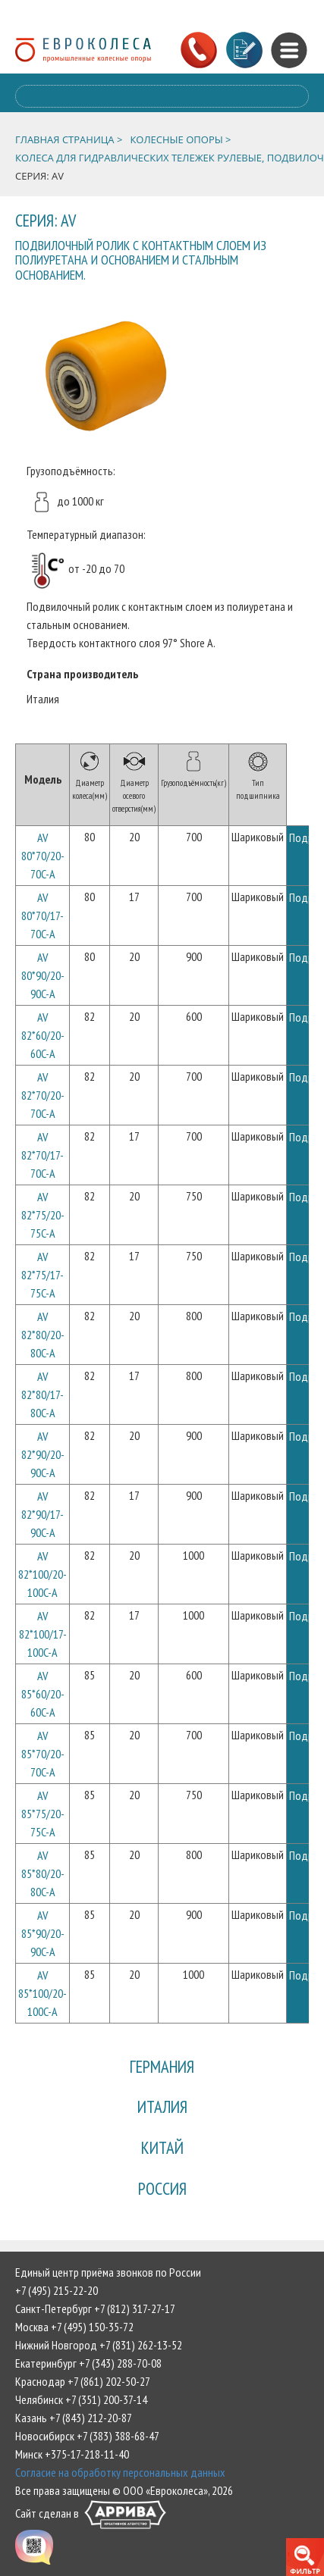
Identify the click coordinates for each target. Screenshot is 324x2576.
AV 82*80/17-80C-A (42, 1394)
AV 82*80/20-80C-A (42, 1334)
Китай (162, 2147)
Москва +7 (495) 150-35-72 (74, 2326)
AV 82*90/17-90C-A (42, 1514)
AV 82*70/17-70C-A (42, 1155)
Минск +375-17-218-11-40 (72, 2454)
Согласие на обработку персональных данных (120, 2472)
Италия (162, 2106)
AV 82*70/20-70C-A (42, 1095)
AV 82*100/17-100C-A (43, 1634)
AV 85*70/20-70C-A (42, 1753)
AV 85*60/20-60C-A (42, 1694)
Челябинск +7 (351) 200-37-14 (81, 2399)
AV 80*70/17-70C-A (42, 915)
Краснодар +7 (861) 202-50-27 (82, 2381)
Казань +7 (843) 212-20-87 (73, 2417)
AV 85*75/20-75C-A (42, 1813)
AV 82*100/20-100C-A (42, 1574)
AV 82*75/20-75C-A (42, 1215)
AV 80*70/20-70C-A (42, 855)
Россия (162, 2188)
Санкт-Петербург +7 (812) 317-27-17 (95, 2308)
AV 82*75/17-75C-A (42, 1275)
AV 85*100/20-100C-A (42, 1993)
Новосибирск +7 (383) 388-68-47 (87, 2435)
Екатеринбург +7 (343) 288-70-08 (88, 2363)
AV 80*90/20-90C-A (42, 975)
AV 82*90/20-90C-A (42, 1454)
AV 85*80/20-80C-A (42, 1873)
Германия (162, 2066)
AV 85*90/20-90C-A (42, 1933)
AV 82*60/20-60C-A (42, 1035)
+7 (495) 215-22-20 (56, 2290)
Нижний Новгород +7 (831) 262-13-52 (98, 2344)
